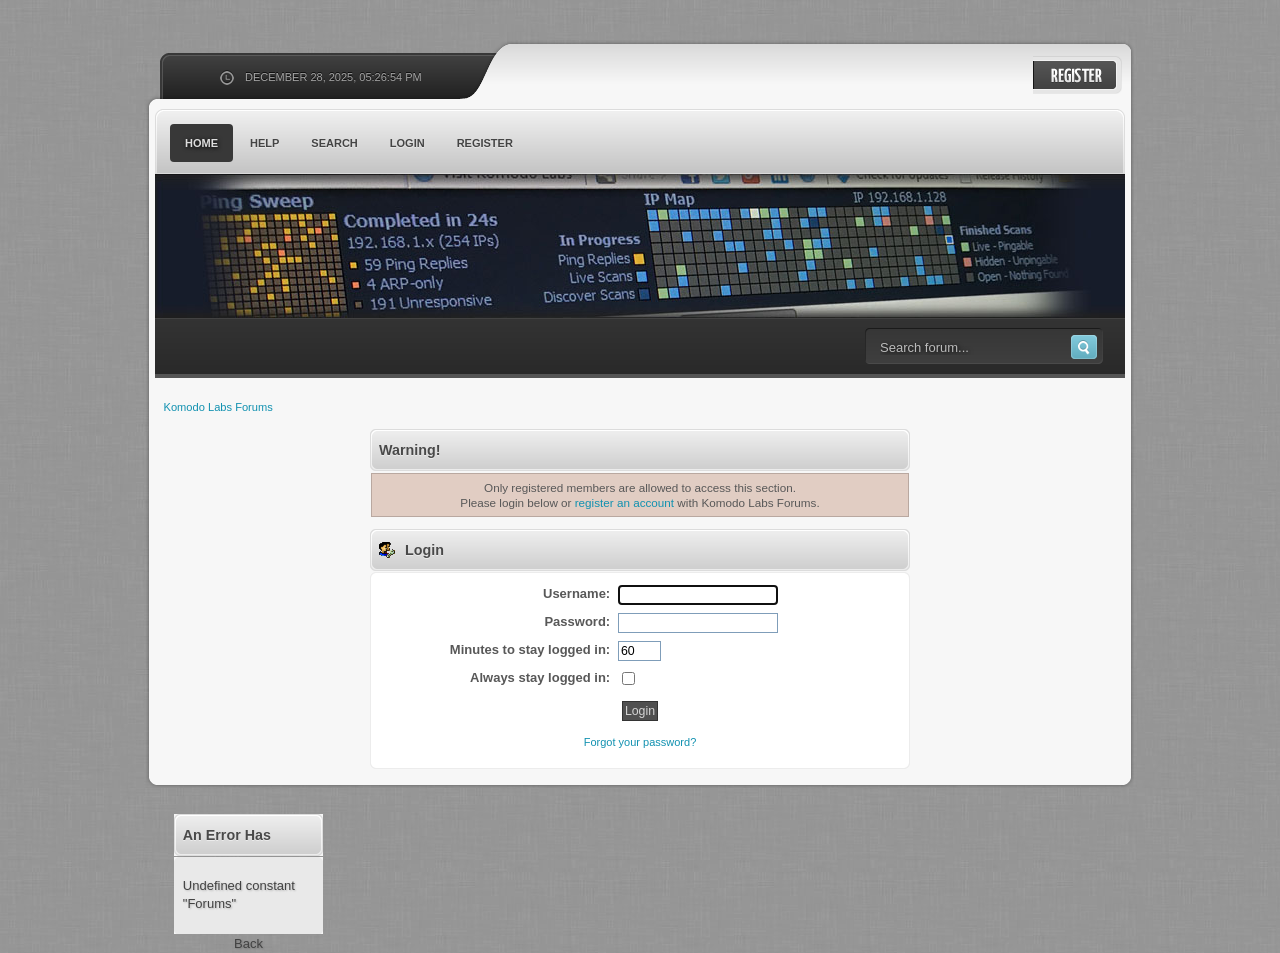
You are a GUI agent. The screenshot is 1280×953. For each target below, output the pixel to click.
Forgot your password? (640, 742)
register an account (624, 502)
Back (248, 943)
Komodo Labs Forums (350, 249)
